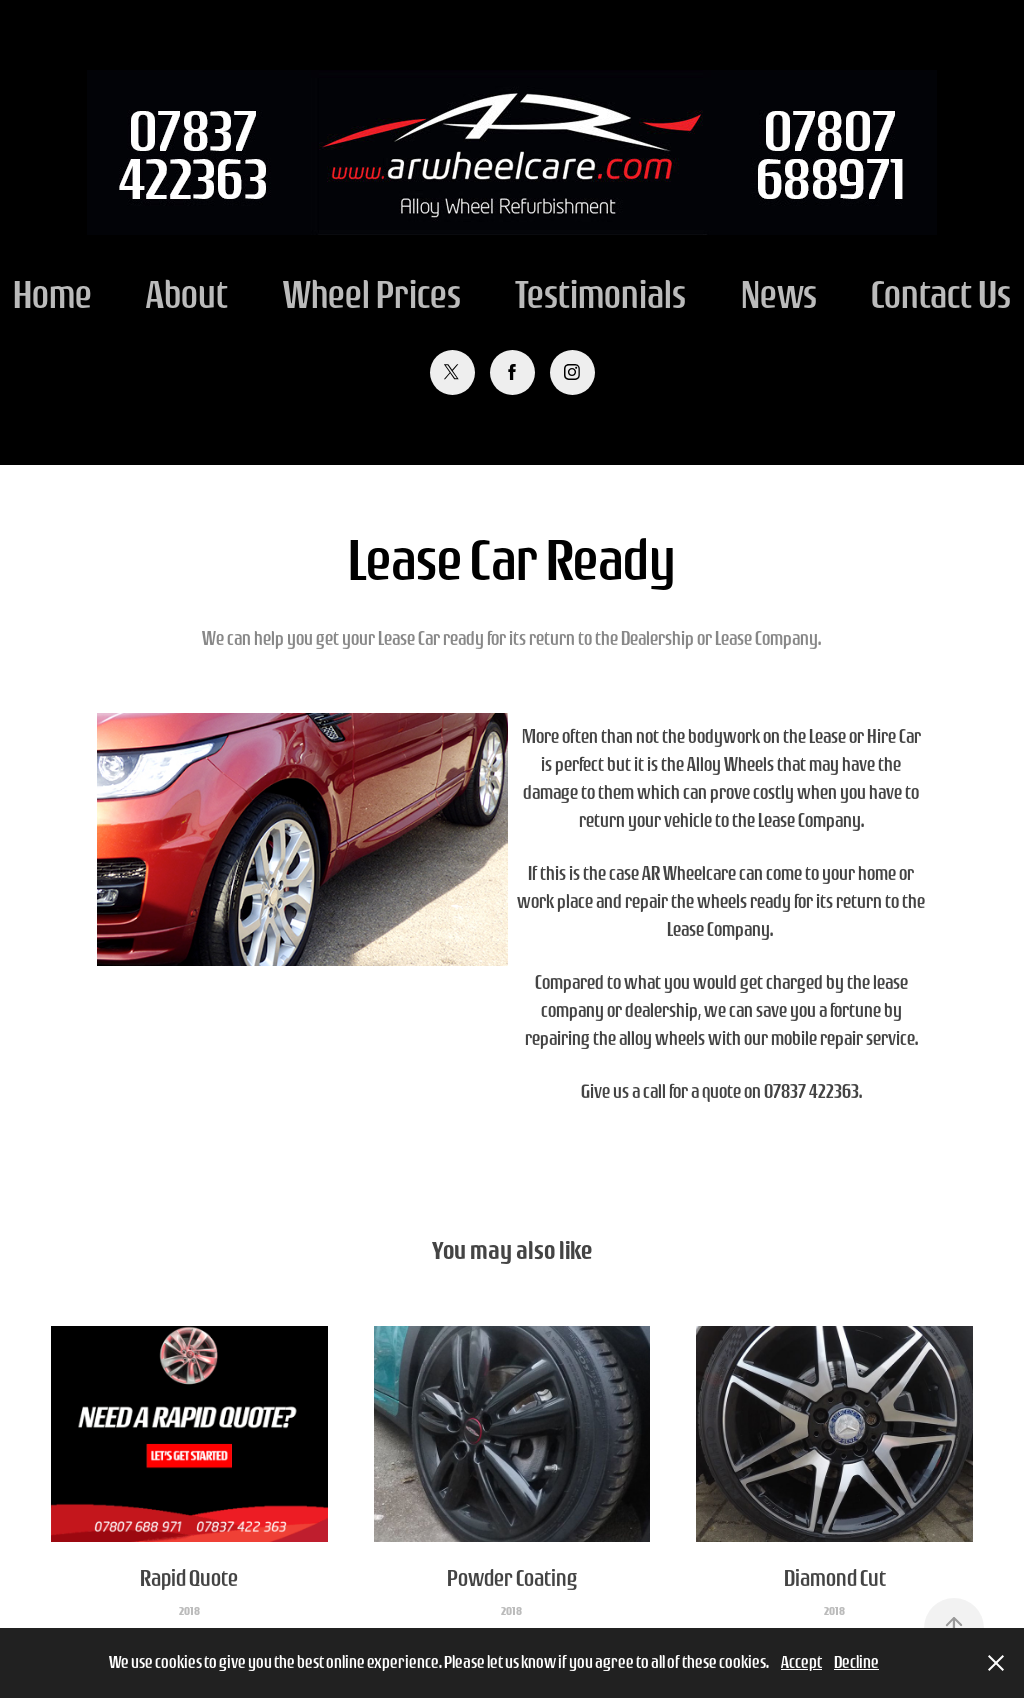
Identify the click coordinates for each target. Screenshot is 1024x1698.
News (779, 294)
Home (52, 294)
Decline (856, 1662)
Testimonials (600, 294)
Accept (801, 1662)
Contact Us (941, 294)
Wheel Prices (372, 294)
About (187, 294)
